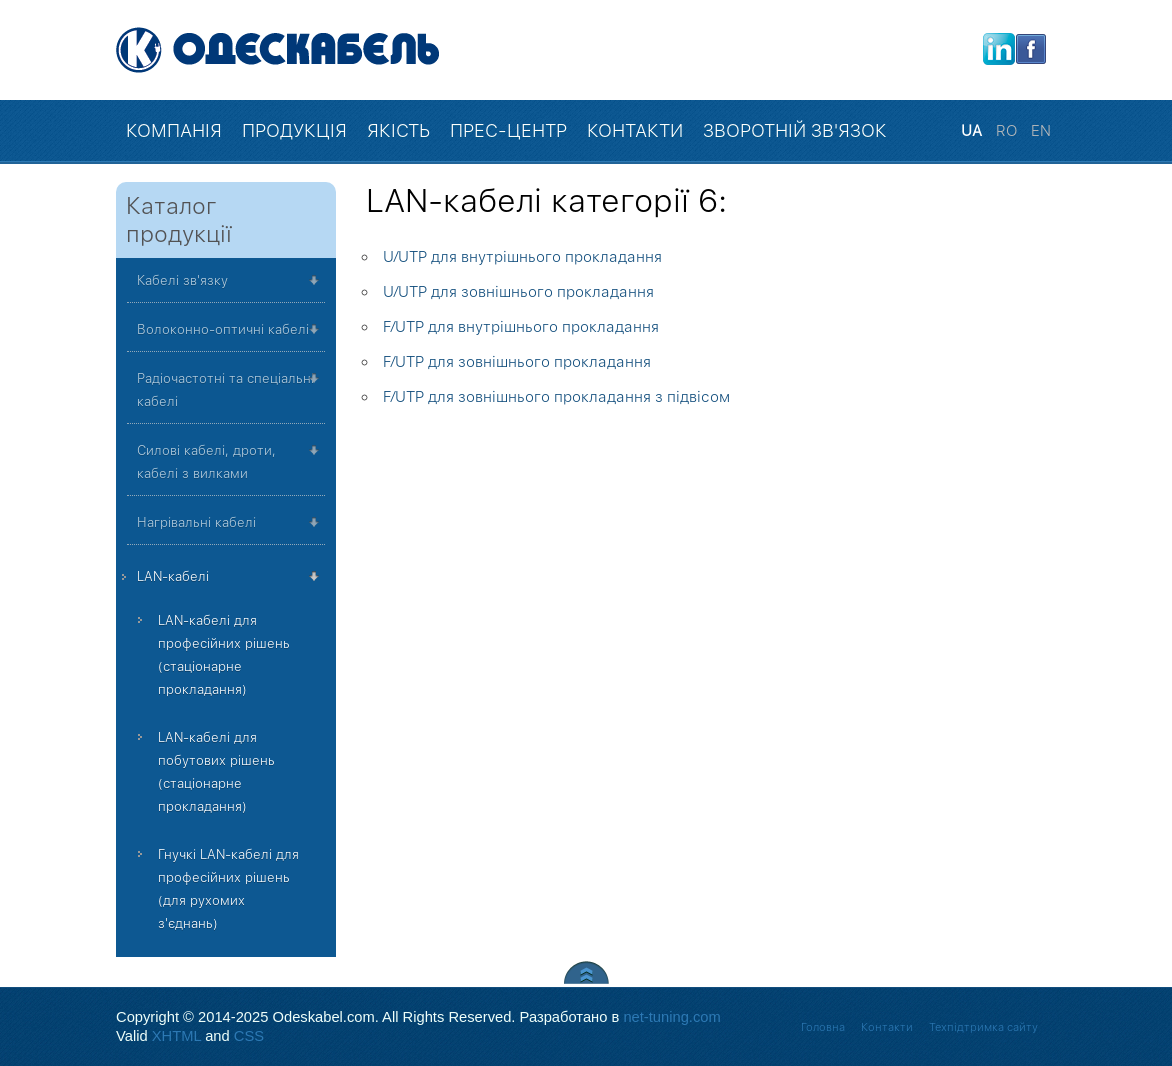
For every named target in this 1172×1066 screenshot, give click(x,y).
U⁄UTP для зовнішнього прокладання (518, 292)
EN (1041, 131)
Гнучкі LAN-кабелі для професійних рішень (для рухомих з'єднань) (228, 889)
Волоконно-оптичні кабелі (223, 329)
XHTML (176, 1036)
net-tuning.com (671, 1017)
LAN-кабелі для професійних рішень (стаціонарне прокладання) (224, 655)
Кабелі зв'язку (182, 280)
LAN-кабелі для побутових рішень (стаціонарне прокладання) (216, 772)
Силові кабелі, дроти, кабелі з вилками (206, 462)
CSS (249, 1036)
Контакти (887, 1027)
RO (1008, 131)
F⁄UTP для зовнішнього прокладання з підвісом (556, 397)
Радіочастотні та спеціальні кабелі (225, 390)
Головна (823, 1027)
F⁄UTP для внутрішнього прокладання (521, 327)
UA (973, 131)
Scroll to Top (586, 972)
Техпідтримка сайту (983, 1027)
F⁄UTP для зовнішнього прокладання (517, 362)
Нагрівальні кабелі (196, 522)
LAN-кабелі (173, 576)
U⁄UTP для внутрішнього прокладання (522, 257)
